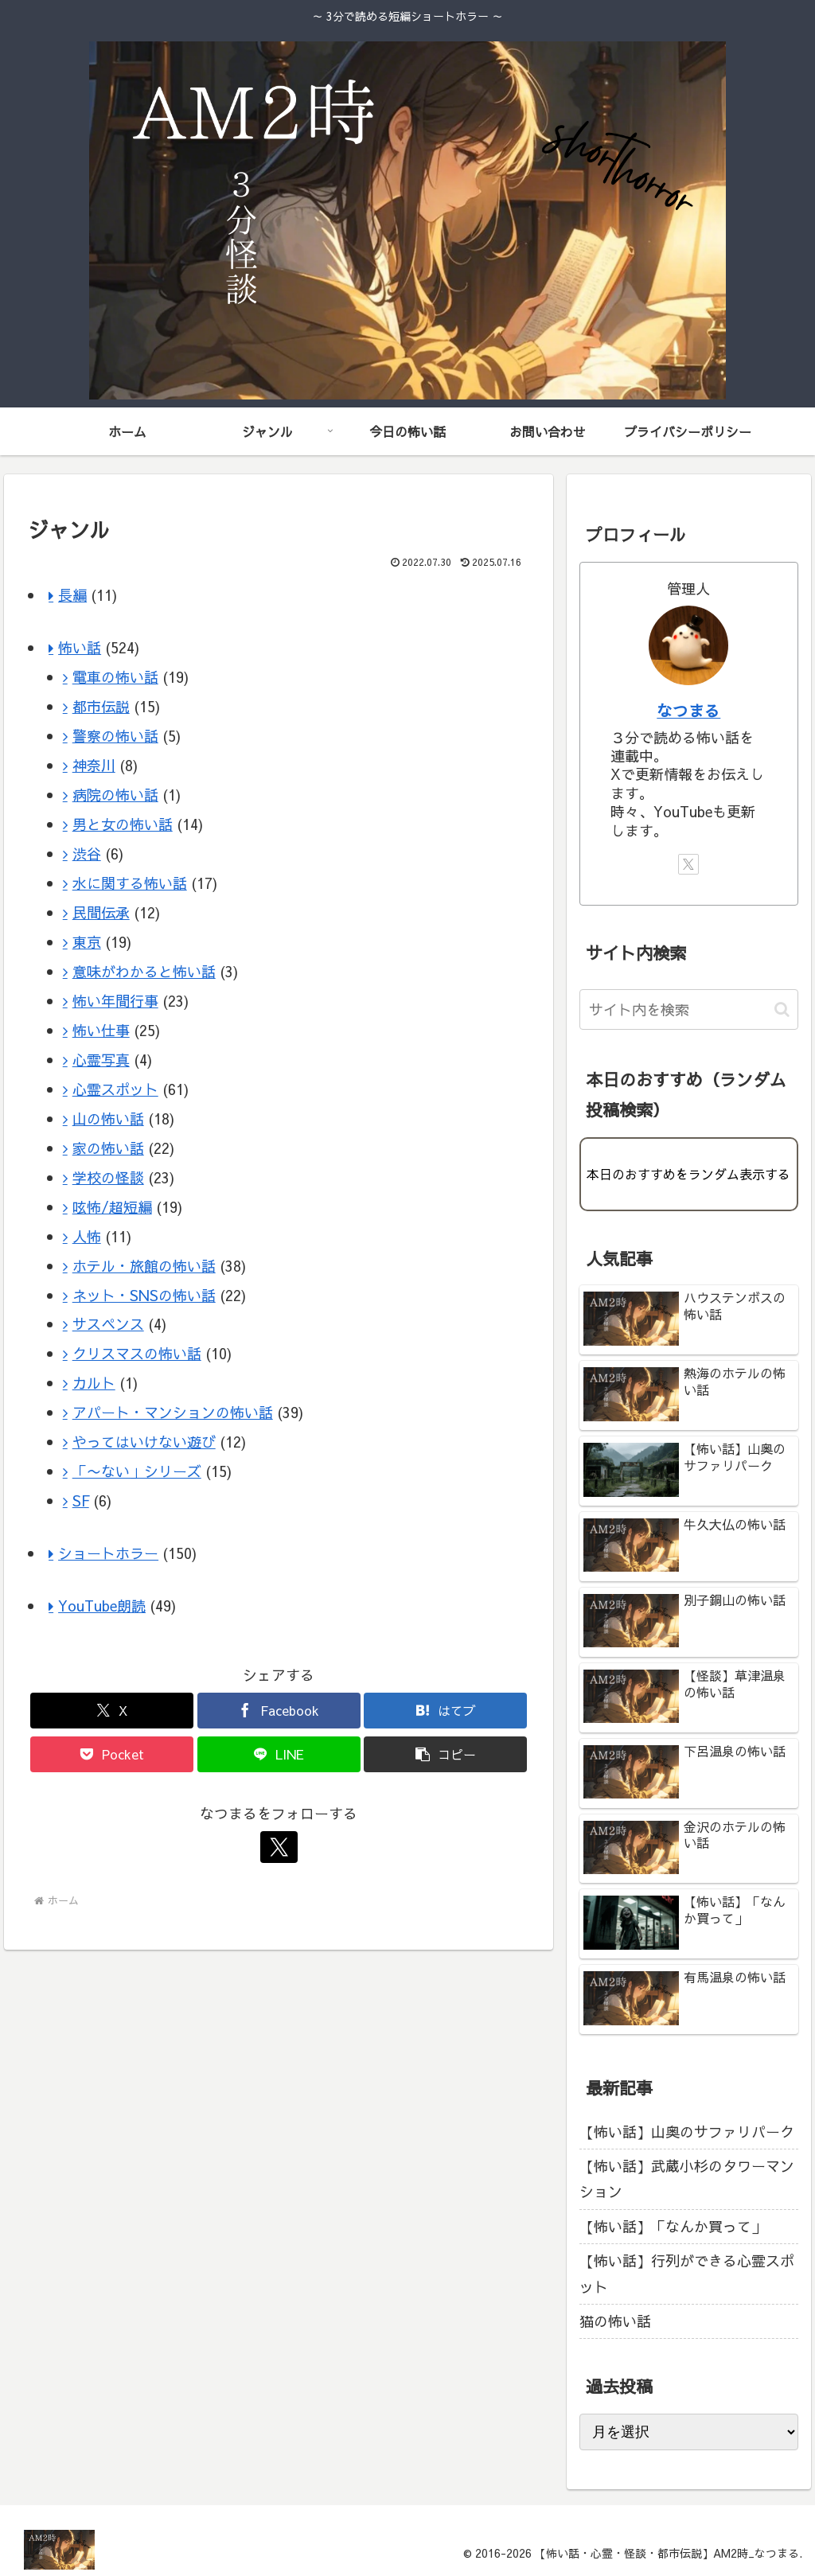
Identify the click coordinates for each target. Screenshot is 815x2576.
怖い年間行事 (115, 1001)
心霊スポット (115, 1089)
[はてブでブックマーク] (445, 1710)
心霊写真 (101, 1060)
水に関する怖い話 (129, 883)
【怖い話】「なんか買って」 (672, 2226)
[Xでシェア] (111, 1710)
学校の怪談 (108, 1177)
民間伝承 (101, 912)
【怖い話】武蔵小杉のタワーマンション (686, 2178)
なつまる (688, 710)
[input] (688, 1009)
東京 (86, 942)
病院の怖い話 (115, 795)
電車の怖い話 (115, 677)
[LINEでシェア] (279, 1754)
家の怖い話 (108, 1148)
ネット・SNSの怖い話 (144, 1295)
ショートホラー (108, 1553)
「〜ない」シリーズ (136, 1471)
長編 (72, 595)
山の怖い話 (108, 1118)
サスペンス (108, 1324)
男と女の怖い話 (122, 824)
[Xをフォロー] (278, 1847)
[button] (445, 1754)
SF (80, 1500)
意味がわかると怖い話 (144, 971)
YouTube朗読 (102, 1605)
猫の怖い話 (615, 2321)
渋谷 (86, 853)
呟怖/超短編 (112, 1207)
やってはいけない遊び (144, 1442)
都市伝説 (101, 706)
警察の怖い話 (115, 736)
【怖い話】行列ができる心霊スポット (686, 2273)
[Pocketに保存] (111, 1754)
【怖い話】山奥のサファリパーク (686, 2131)
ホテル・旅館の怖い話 (144, 1266)
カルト (93, 1383)
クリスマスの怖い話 (136, 1353)
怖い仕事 (101, 1030)
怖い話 (79, 647)
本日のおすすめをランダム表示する (688, 1174)
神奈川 (93, 765)
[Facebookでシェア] (279, 1710)
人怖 (86, 1236)
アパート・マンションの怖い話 (172, 1412)
